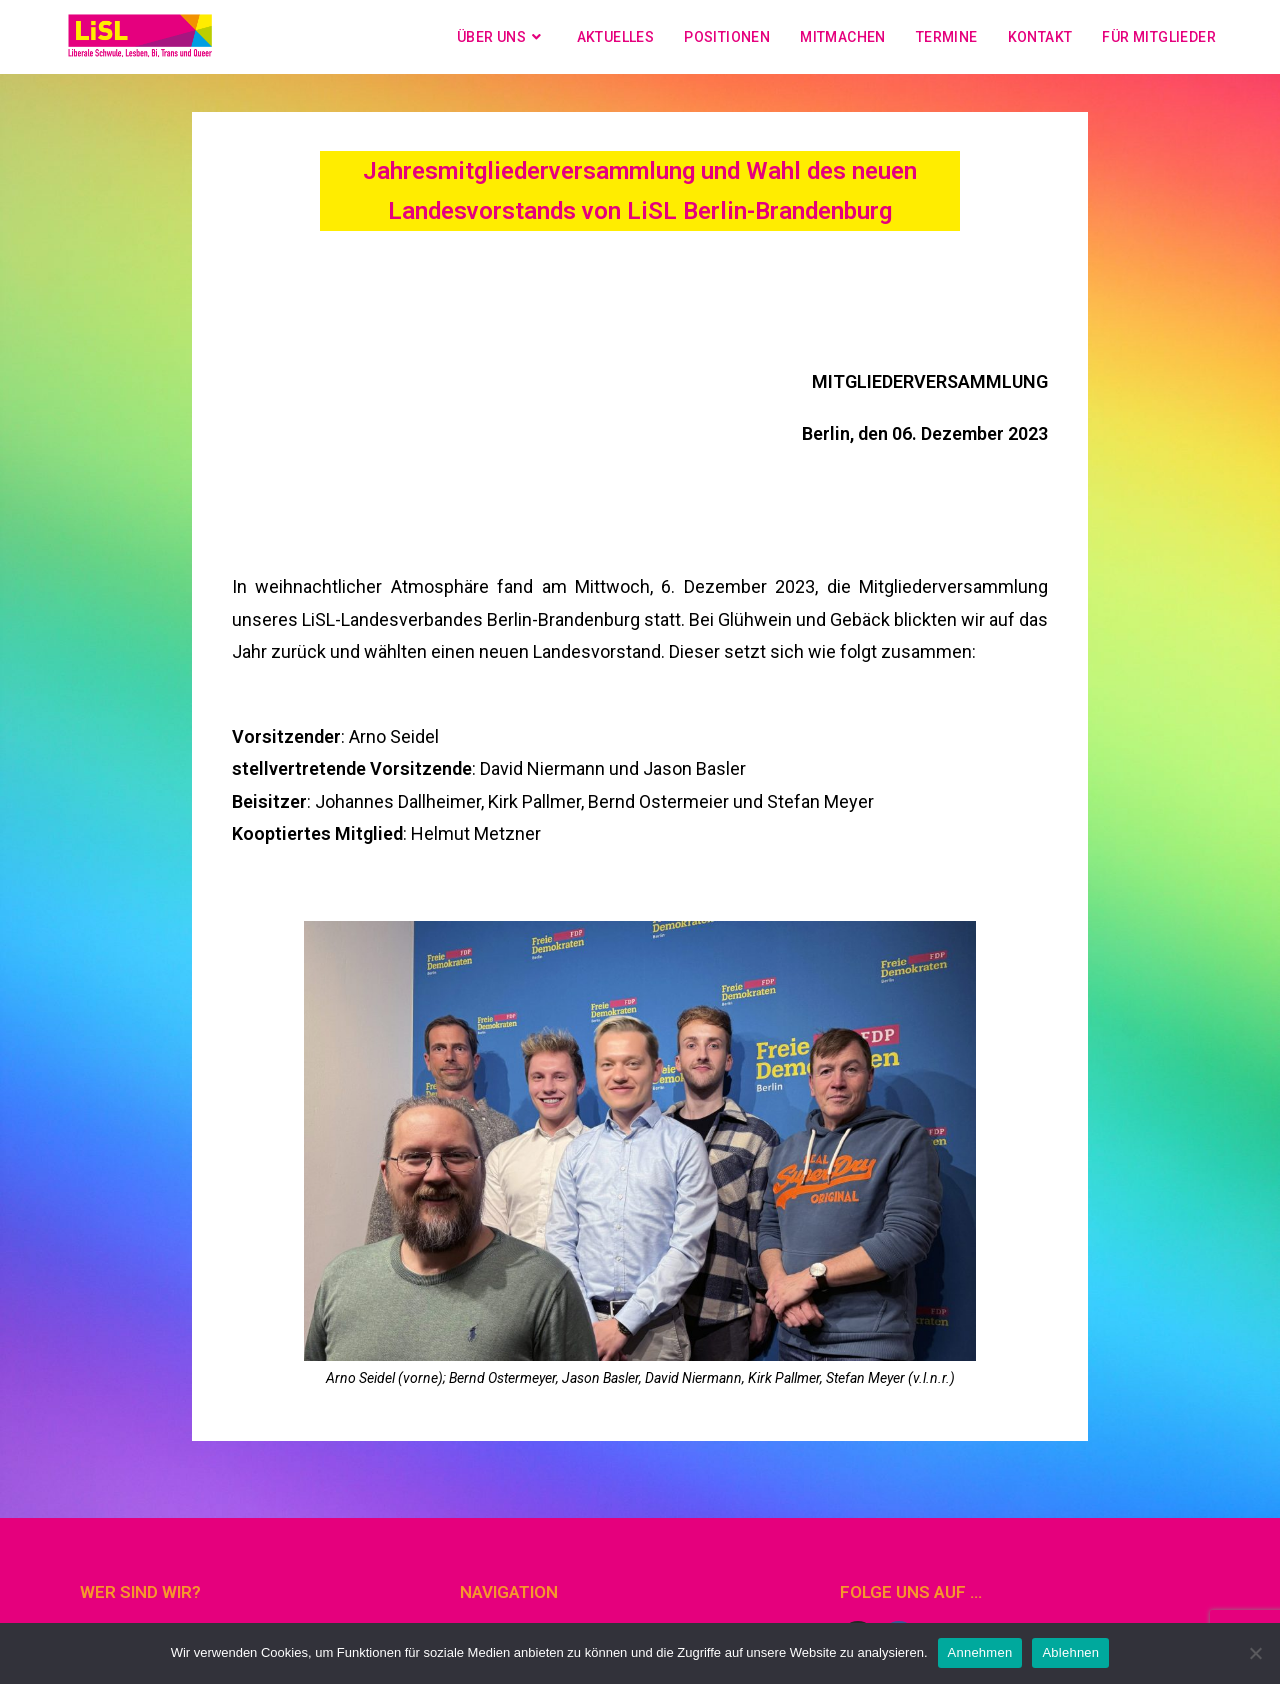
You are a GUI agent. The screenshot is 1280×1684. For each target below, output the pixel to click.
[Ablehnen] (1255, 1653)
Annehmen (980, 1652)
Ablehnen (1070, 1652)
